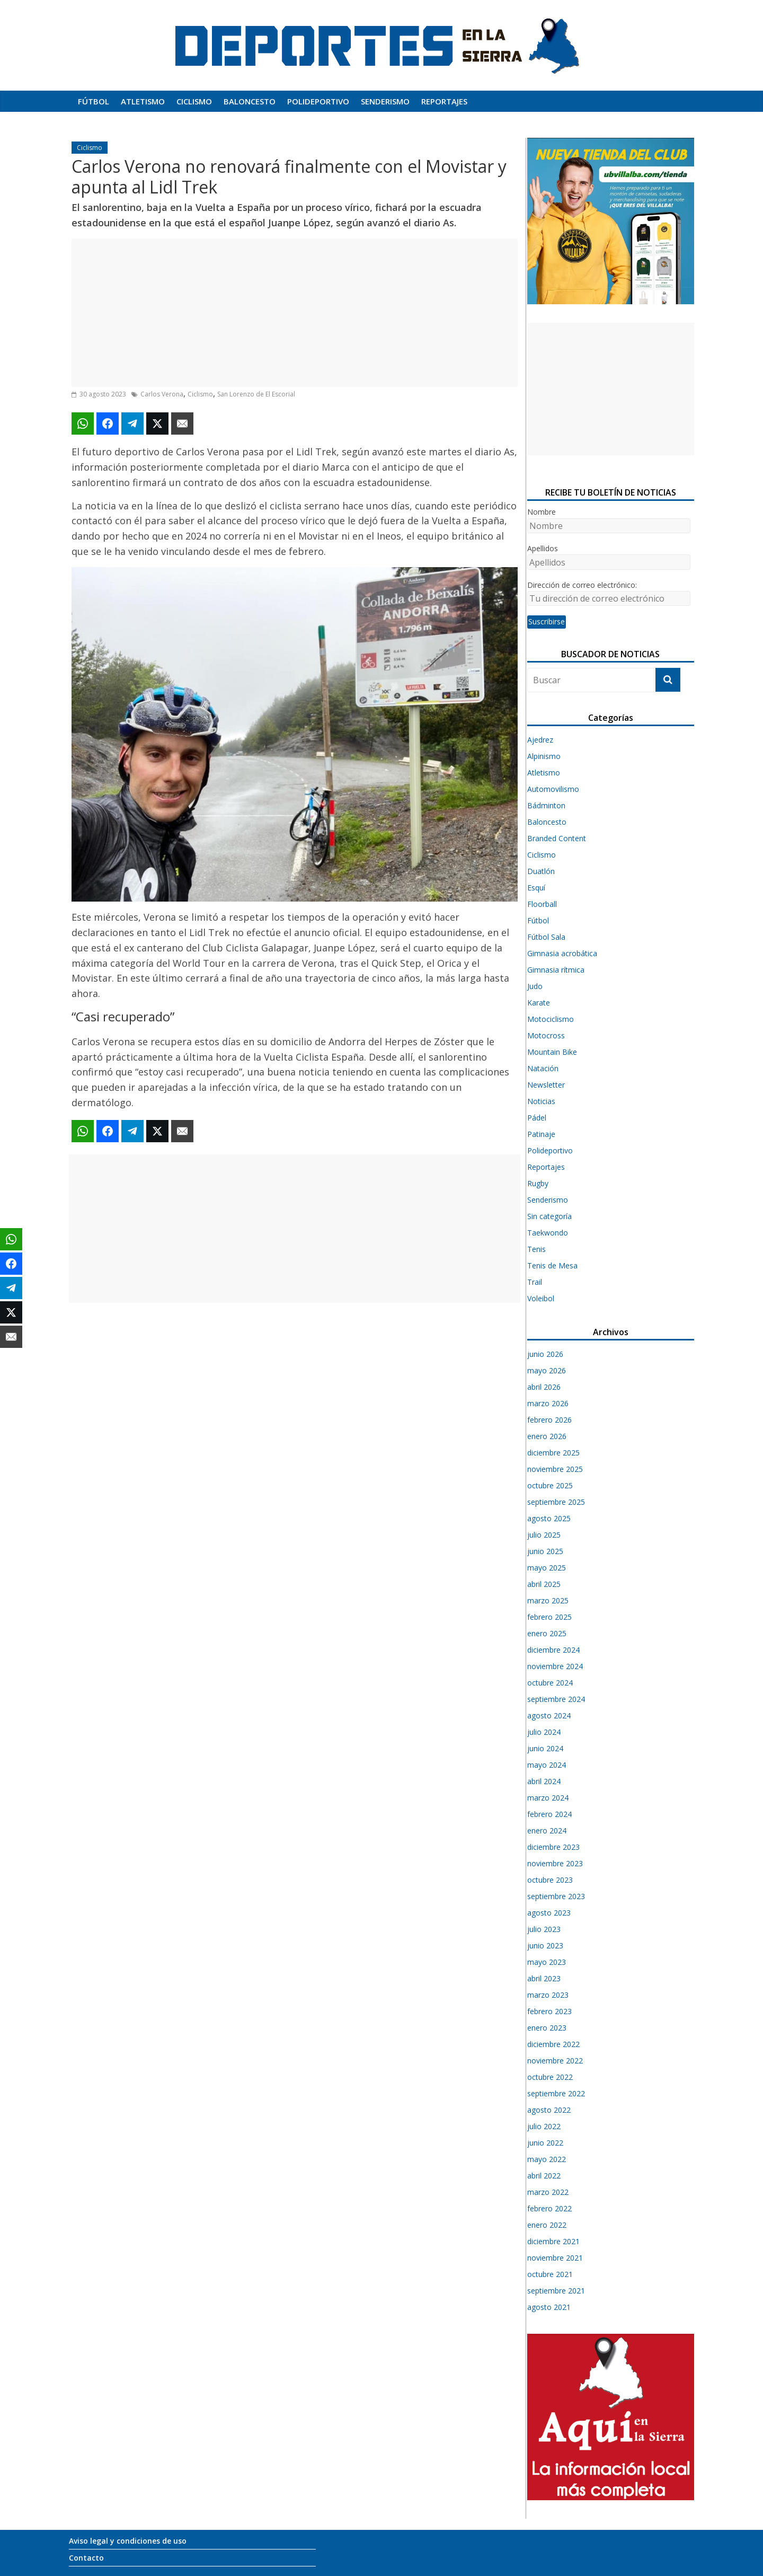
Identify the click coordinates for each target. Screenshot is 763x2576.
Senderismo (385, 101)
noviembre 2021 (555, 2258)
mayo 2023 (546, 1962)
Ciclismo (194, 101)
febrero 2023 (549, 2011)
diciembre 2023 (553, 1847)
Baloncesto (250, 101)
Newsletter (546, 1085)
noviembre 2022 (555, 2060)
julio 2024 (544, 1732)
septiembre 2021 (556, 2291)
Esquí (536, 888)
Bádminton (546, 805)
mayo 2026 (546, 1370)
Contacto (86, 2558)
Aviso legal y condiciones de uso (128, 2541)
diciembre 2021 (553, 2241)
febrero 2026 (549, 1420)
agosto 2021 (549, 2307)
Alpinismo (544, 756)
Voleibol (540, 1298)
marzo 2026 (548, 1403)
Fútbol (93, 101)
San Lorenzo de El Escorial (256, 394)
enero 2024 (546, 1830)
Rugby (537, 1183)
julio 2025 (544, 1535)
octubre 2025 (550, 1485)
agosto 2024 (549, 1715)
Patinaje (541, 1134)
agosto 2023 (549, 1913)
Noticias (541, 1101)
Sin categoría (549, 1216)
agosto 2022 (549, 2110)
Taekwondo (547, 1233)
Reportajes (444, 101)
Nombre (541, 512)
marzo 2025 (548, 1600)
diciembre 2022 (553, 2044)
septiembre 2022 (556, 2093)
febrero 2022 (549, 2208)
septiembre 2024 (556, 1699)
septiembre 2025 (556, 1502)
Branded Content (556, 838)
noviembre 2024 (555, 1666)
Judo (535, 986)
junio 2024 (545, 1748)
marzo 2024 (548, 1798)
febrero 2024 (549, 1814)
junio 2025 (545, 1551)
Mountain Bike (552, 1052)
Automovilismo (553, 789)
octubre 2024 (550, 1683)
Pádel (536, 1118)
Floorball (542, 904)
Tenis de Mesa (552, 1265)
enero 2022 (546, 2225)
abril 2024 (544, 1781)
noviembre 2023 (555, 1863)
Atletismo (143, 101)
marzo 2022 (548, 2192)
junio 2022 (545, 2143)
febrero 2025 (549, 1617)
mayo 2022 (546, 2159)
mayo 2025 (546, 1568)
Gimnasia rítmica (555, 970)
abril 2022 (544, 2176)
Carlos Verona (161, 394)
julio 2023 (544, 1929)
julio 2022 (544, 2126)
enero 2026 (546, 1436)
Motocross (546, 1035)
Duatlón (541, 871)
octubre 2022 (550, 2077)
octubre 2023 (550, 1880)
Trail (534, 1282)
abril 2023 (544, 1978)
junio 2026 (545, 1354)
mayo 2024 (546, 1765)
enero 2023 (546, 2028)
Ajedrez (540, 740)
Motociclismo (550, 1019)
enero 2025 (546, 1633)
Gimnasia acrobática (562, 953)
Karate (538, 1003)
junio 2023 (545, 1945)
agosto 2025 (549, 1518)
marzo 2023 (548, 1995)
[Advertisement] (295, 313)
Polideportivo (318, 101)
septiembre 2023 (556, 1896)
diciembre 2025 (553, 1453)
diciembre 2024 (553, 1650)
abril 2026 (544, 1387)
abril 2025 (544, 1584)
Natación (542, 1068)
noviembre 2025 (555, 1469)
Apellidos (542, 548)
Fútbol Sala (546, 937)
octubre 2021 (550, 2274)
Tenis (536, 1249)
